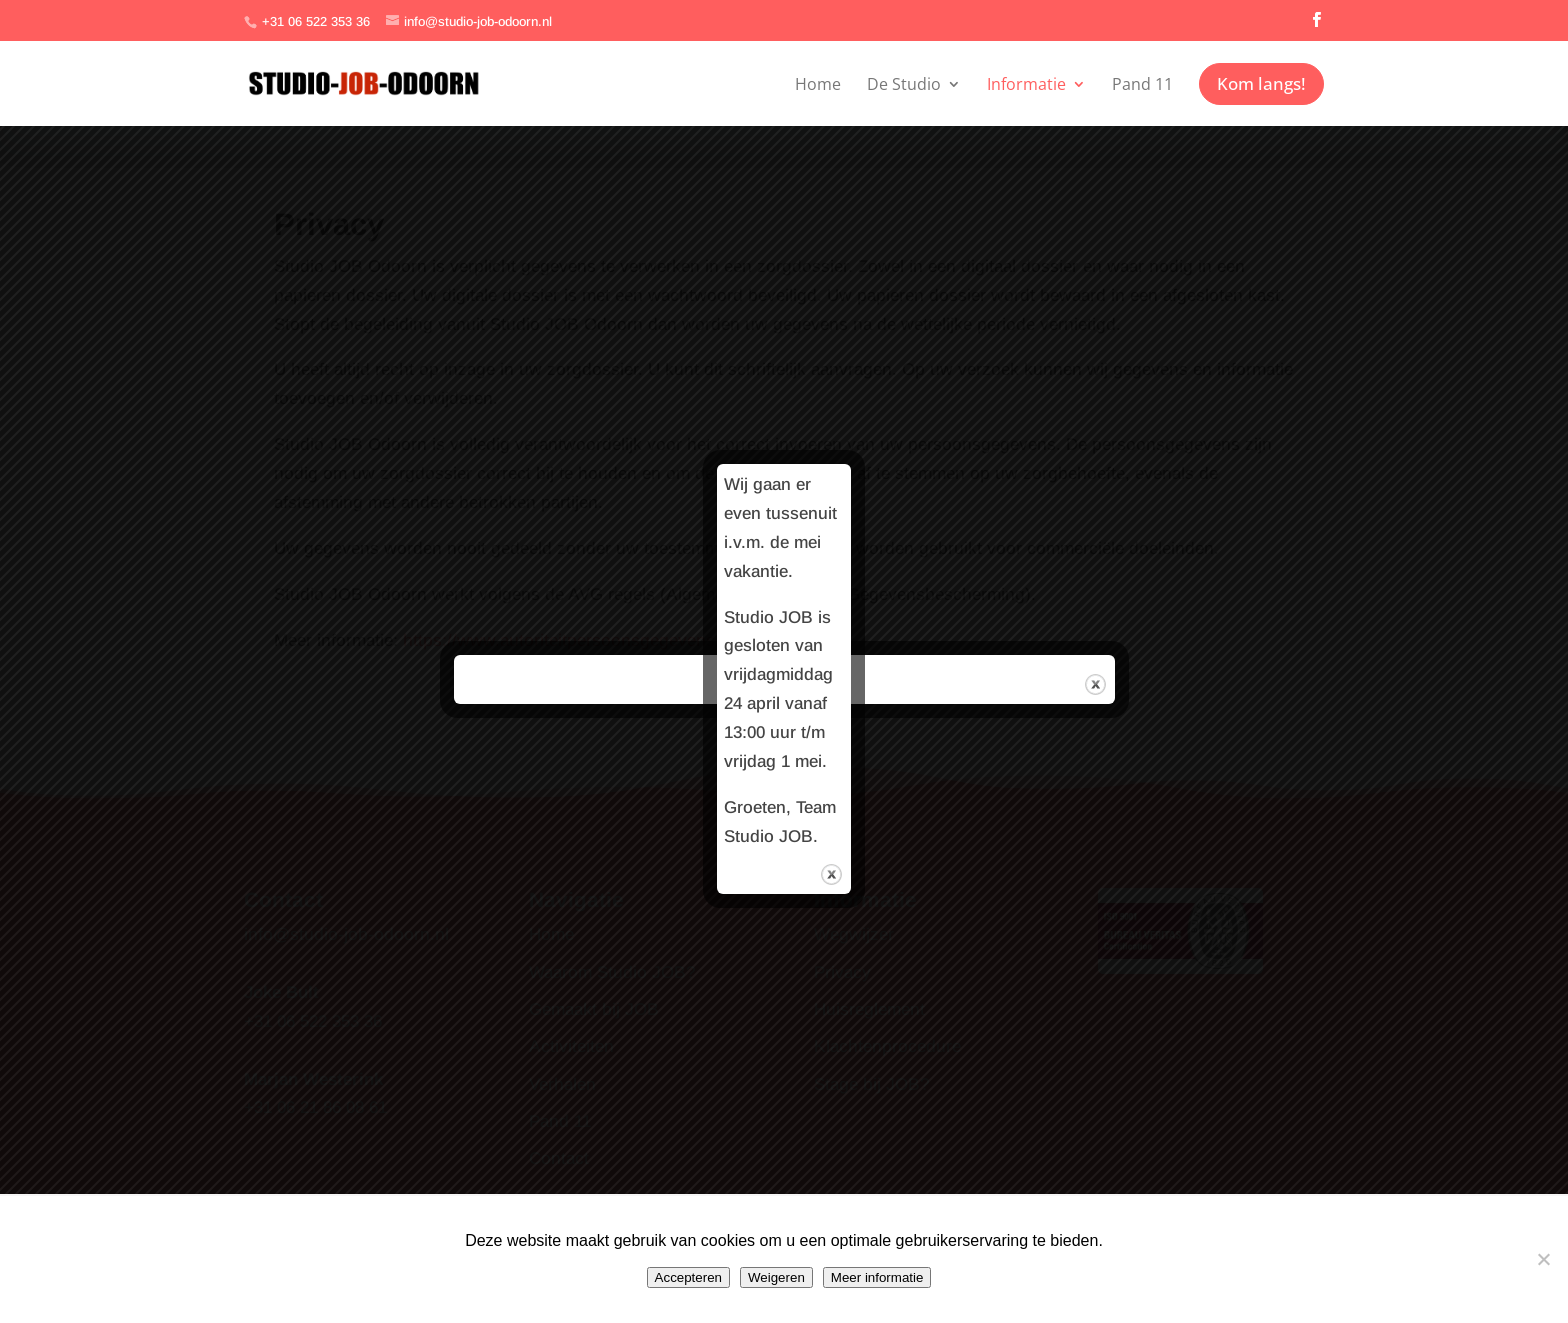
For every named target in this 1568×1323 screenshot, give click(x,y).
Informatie (1026, 84)
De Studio (904, 84)
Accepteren (688, 1277)
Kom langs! (1261, 83)
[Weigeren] (1543, 1259)
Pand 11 (1142, 84)
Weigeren (776, 1277)
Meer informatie (877, 1277)
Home (818, 84)
